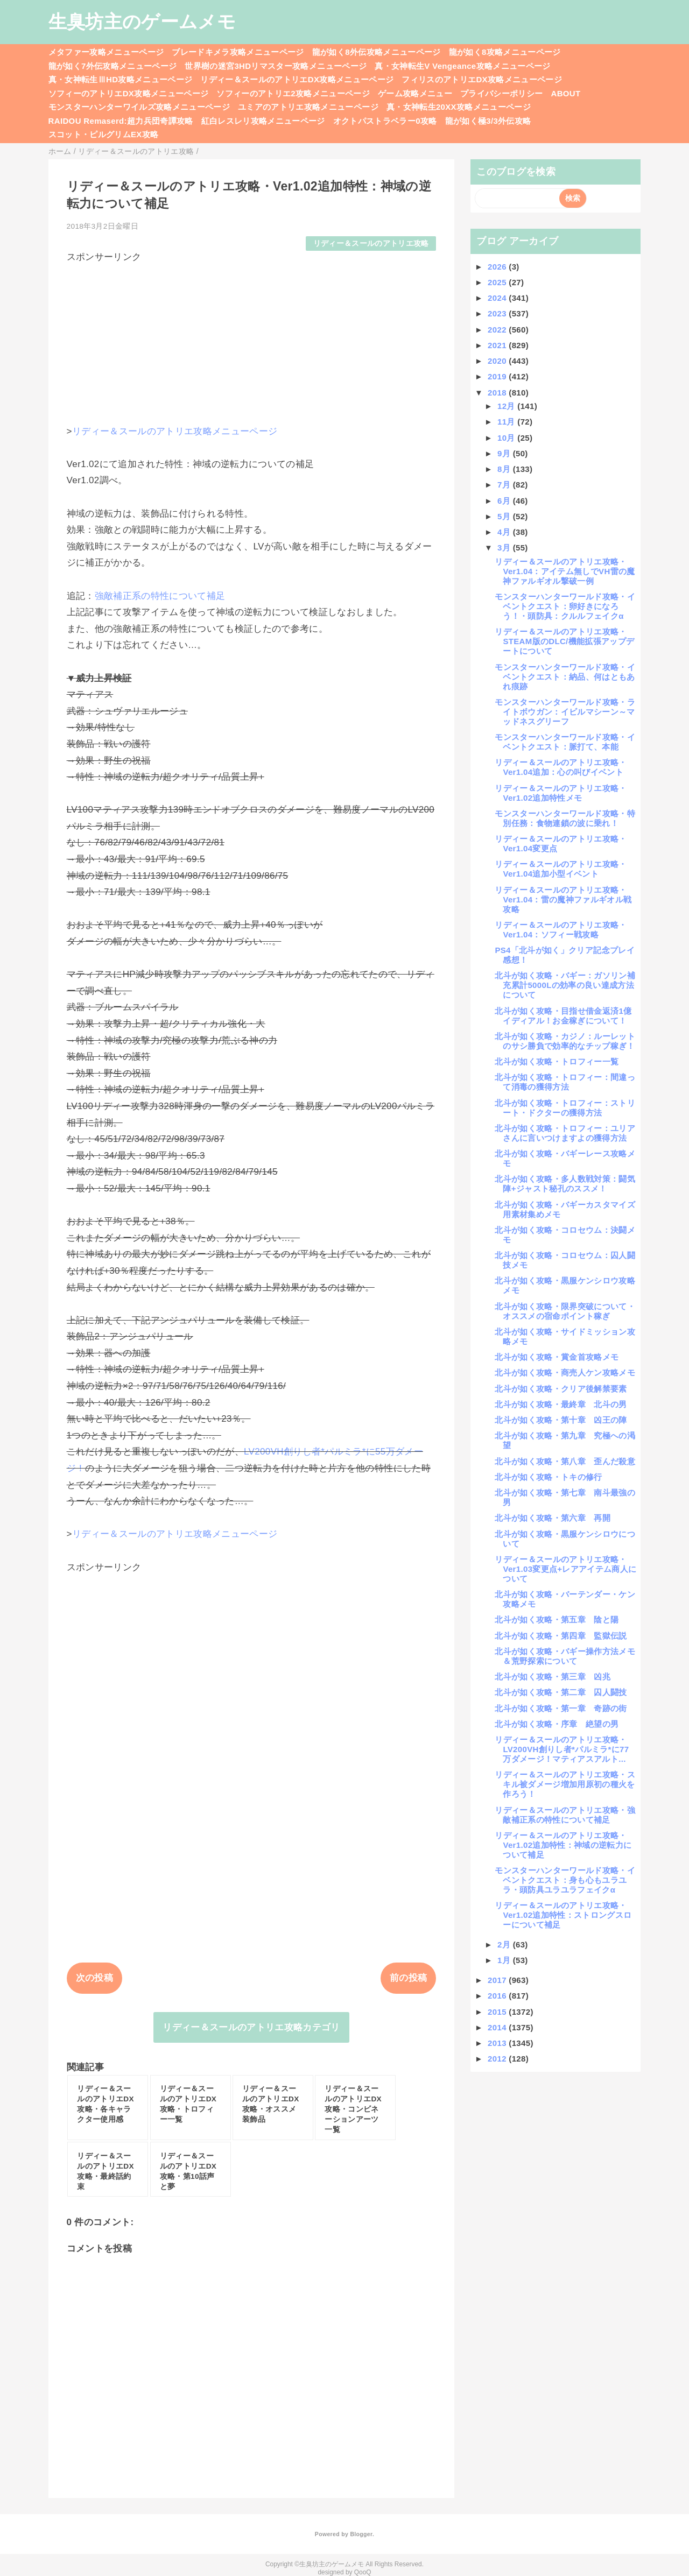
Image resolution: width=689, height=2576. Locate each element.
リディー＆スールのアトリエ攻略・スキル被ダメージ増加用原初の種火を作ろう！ (565, 1784)
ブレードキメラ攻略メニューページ (238, 52)
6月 (505, 500)
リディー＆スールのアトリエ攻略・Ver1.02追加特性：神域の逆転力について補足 (563, 1845)
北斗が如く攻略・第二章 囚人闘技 (561, 1692)
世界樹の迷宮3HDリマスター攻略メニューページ (276, 65)
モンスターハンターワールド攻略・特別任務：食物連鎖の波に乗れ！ (565, 818)
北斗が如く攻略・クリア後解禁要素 (561, 1388)
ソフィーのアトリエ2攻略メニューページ (293, 93)
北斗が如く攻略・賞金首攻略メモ (556, 1356)
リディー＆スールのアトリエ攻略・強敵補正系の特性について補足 (565, 1814)
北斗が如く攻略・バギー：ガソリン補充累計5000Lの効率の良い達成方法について (565, 985)
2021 (498, 345)
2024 (498, 297)
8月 (505, 469)
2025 (498, 282)
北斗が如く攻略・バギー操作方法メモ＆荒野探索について (565, 1656)
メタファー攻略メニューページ (106, 52)
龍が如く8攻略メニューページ (505, 52)
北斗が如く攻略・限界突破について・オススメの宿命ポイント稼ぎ (565, 1311)
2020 (498, 360)
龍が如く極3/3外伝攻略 (488, 120)
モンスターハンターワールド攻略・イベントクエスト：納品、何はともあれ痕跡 (565, 676)
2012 (498, 2058)
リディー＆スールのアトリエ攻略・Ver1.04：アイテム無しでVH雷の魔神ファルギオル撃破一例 (565, 571)
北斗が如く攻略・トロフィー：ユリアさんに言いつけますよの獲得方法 (565, 1133)
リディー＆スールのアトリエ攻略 (371, 243)
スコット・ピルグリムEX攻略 (103, 134)
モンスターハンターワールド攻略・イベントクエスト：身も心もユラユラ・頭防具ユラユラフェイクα (565, 1880)
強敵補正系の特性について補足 (160, 596)
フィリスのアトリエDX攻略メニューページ (482, 79)
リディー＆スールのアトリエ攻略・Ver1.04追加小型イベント (561, 868)
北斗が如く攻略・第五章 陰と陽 (556, 1619)
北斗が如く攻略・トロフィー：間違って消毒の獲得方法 (565, 1081)
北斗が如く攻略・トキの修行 (548, 1476)
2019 (498, 376)
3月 (505, 547)
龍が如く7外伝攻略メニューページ (112, 65)
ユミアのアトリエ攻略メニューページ (308, 106)
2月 (505, 1944)
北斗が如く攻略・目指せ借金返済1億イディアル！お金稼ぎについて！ (563, 1015)
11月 (507, 421)
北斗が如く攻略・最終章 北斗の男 (561, 1404)
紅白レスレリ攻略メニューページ (263, 120)
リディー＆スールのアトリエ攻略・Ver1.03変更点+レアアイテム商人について (565, 1569)
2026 (498, 266)
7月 (505, 484)
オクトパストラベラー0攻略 (385, 120)
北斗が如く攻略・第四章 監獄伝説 (561, 1635)
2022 (498, 329)
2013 (498, 2043)
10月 (507, 437)
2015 (498, 2011)
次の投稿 (94, 1978)
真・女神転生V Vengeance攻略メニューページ (462, 65)
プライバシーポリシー (501, 93)
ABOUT (566, 93)
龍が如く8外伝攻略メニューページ (376, 52)
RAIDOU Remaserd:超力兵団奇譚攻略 (120, 120)
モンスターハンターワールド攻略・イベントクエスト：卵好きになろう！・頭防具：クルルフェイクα (565, 606)
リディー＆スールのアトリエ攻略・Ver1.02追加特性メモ (561, 793)
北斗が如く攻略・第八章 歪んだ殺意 (565, 1461)
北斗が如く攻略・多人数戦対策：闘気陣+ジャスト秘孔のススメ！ (565, 1183)
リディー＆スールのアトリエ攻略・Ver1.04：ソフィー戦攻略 (561, 929)
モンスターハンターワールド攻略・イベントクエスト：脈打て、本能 (565, 741)
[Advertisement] (252, 339)
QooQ (362, 2572)
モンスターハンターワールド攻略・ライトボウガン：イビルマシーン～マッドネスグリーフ (565, 711)
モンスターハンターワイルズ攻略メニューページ (139, 106)
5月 (505, 516)
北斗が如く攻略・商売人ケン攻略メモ (565, 1372)
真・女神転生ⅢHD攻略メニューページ (120, 79)
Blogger (361, 2534)
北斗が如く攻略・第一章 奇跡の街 (561, 1708)
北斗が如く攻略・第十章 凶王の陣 (561, 1419)
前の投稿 (408, 1978)
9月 (505, 453)
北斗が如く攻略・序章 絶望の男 (556, 1723)
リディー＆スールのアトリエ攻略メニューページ (174, 431)
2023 (498, 313)
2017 (498, 1980)
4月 (505, 532)
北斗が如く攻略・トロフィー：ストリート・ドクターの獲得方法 (565, 1107)
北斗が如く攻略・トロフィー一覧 (556, 1061)
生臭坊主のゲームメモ (142, 21)
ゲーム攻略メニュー (415, 93)
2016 (498, 1995)
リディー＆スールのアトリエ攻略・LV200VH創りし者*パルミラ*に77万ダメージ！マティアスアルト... (562, 1749)
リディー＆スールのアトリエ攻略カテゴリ (251, 2027)
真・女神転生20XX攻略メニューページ (458, 106)
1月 (505, 1960)
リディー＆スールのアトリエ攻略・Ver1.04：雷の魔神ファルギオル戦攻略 (563, 899)
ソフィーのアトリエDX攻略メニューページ (128, 93)
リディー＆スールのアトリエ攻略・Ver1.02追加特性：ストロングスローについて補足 (563, 1915)
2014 (498, 2027)
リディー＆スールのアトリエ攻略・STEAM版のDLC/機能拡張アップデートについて (564, 641)
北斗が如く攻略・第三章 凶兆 (552, 1676)
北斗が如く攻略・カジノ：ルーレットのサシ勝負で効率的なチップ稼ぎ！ (565, 1041)
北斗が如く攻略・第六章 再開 (552, 1517)
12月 (507, 406)
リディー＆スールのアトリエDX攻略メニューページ (296, 79)
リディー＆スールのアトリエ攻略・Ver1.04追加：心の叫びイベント (561, 767)
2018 (498, 392)
